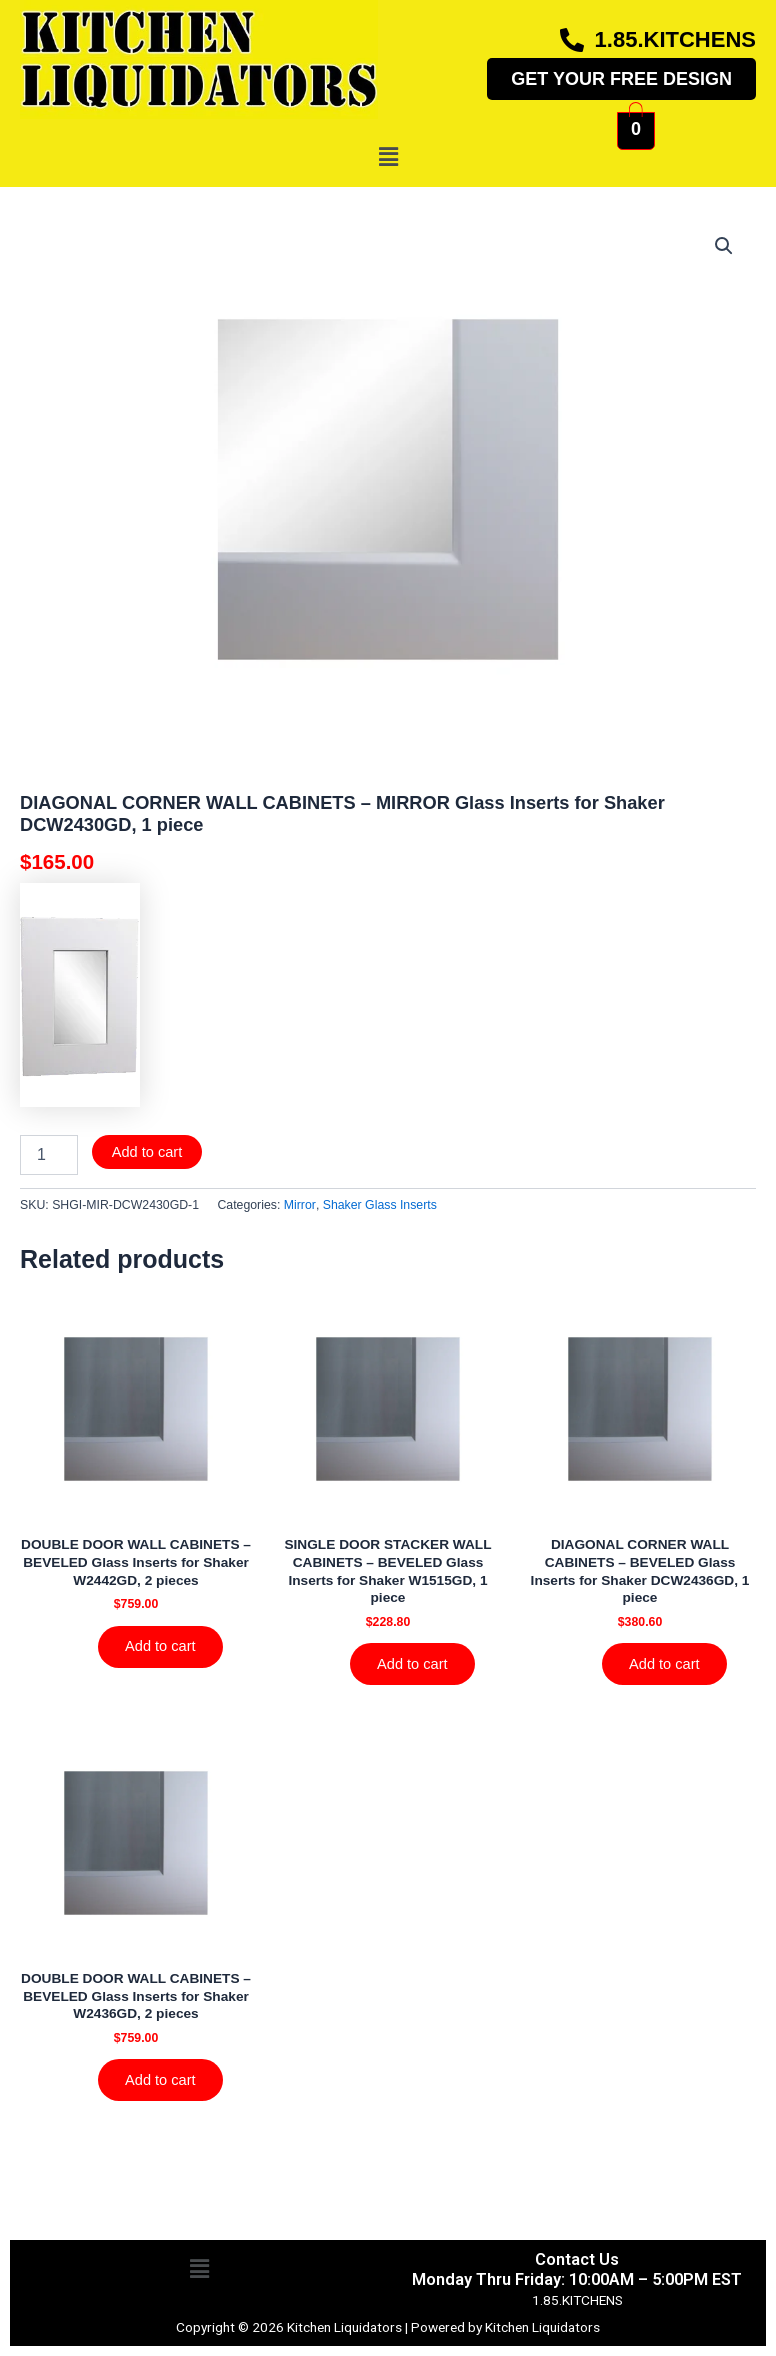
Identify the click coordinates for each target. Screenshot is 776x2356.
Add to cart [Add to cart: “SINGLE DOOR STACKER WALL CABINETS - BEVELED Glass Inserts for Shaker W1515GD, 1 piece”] (413, 1664)
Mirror (300, 1205)
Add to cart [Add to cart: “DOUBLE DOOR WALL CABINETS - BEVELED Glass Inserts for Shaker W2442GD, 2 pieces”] (161, 1647)
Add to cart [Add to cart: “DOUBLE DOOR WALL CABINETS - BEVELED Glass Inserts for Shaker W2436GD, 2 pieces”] (161, 2081)
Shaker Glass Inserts (380, 1205)
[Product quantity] (49, 1155)
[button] (388, 157)
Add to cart (147, 1152)
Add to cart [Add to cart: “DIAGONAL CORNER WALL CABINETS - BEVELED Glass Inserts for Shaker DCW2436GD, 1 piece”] (665, 1664)
